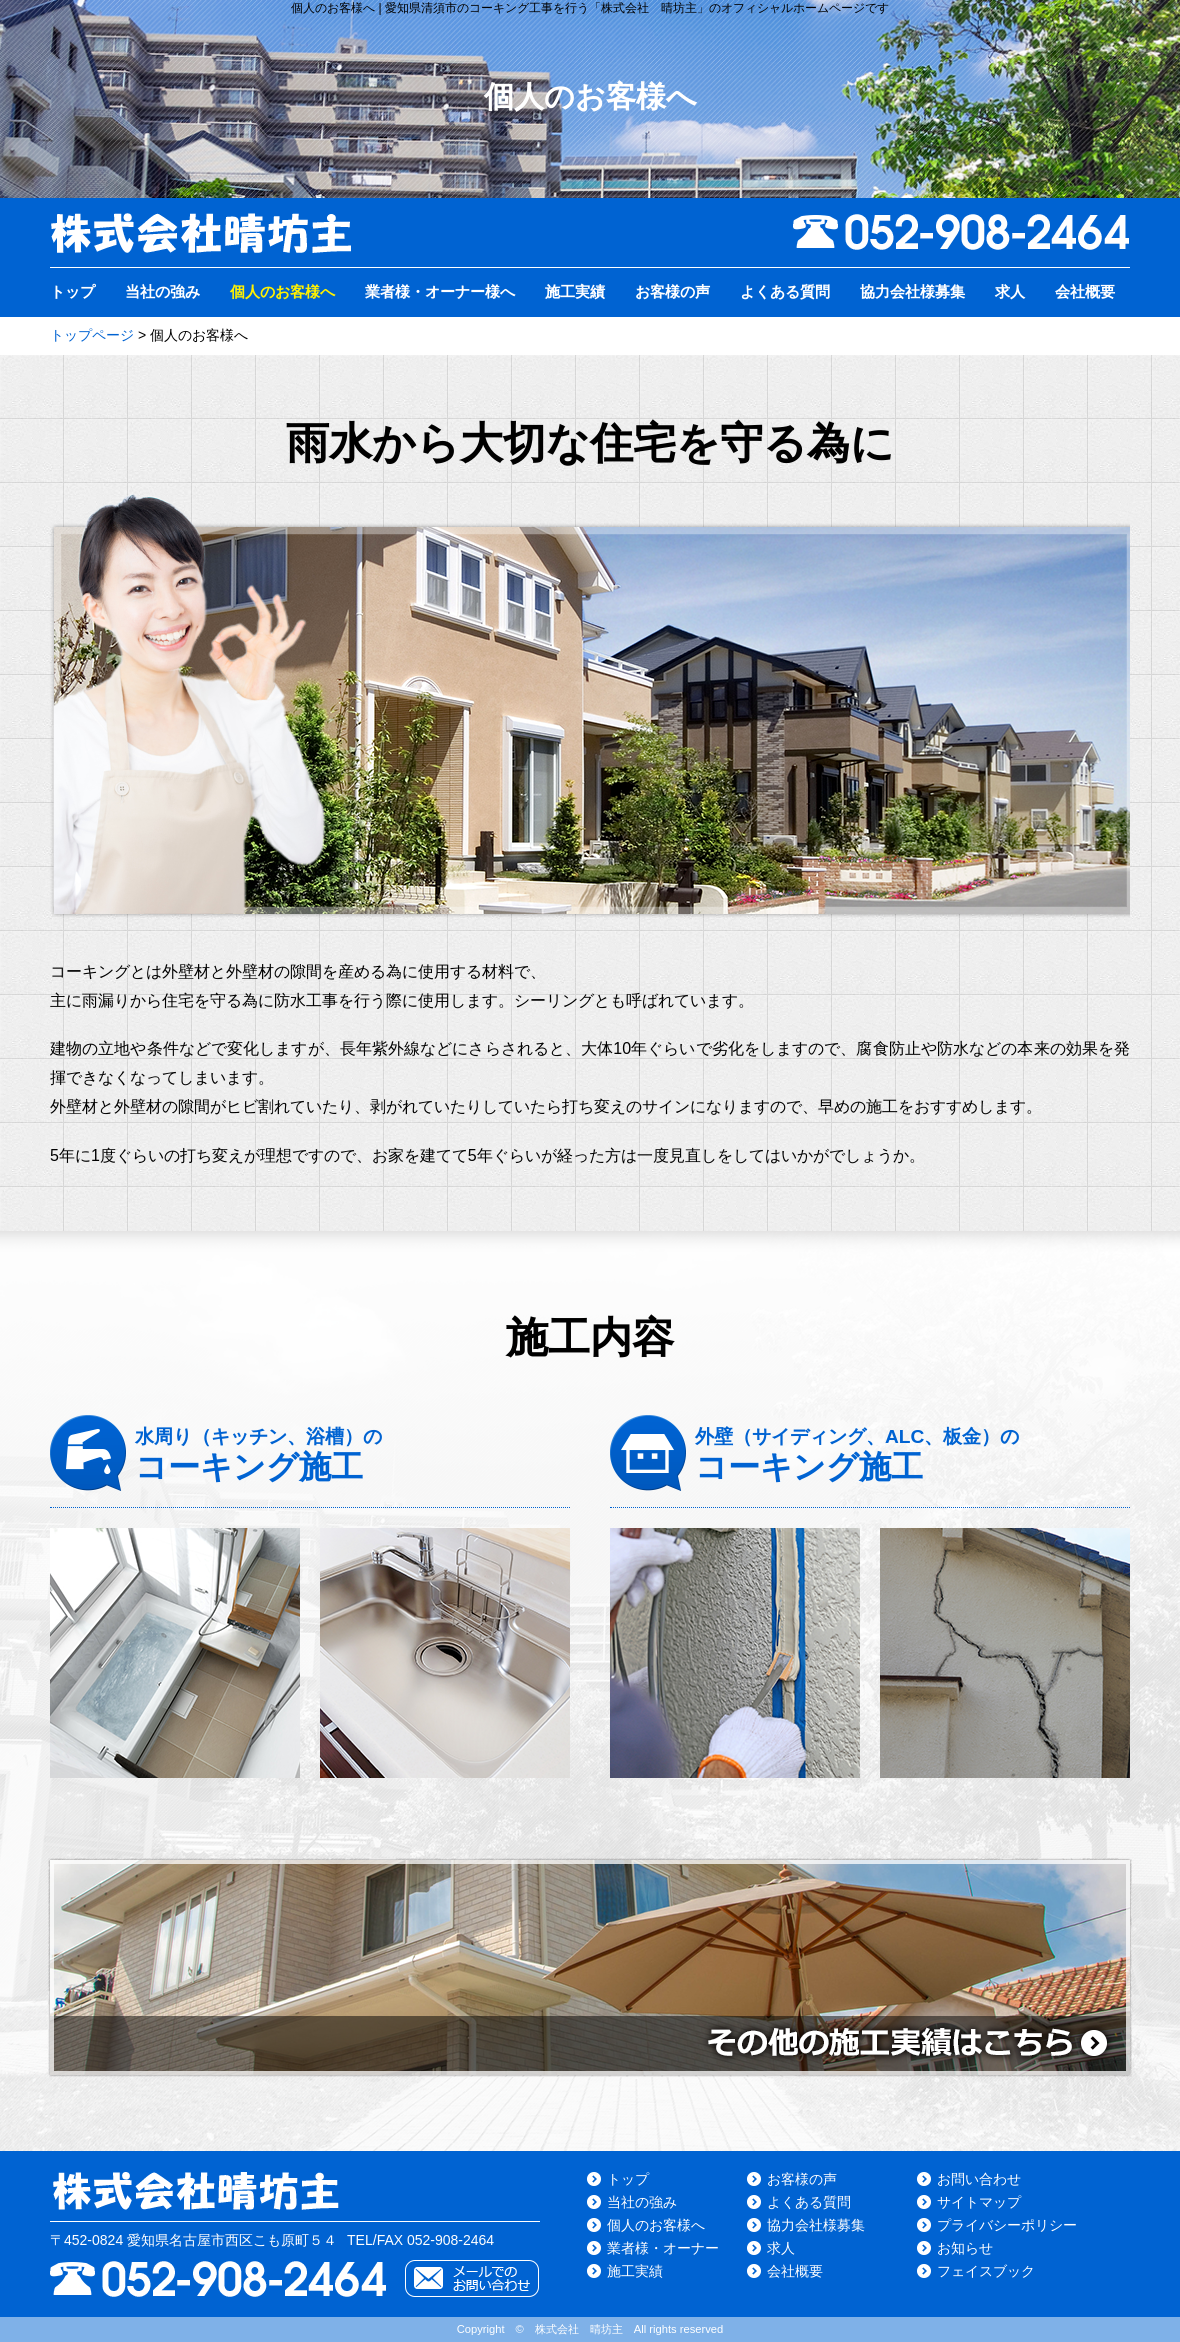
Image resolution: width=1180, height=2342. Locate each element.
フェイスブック (986, 2271)
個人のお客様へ (282, 291)
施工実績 (575, 291)
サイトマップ (979, 2202)
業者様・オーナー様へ (440, 291)
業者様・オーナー (663, 2248)
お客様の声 (672, 291)
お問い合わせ (979, 2179)
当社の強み (162, 291)
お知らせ (965, 2248)
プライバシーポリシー (1007, 2225)
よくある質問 (785, 291)
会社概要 (1085, 291)
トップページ (92, 335)
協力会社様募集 (912, 291)
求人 (1010, 291)
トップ (72, 291)
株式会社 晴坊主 (579, 2329)
